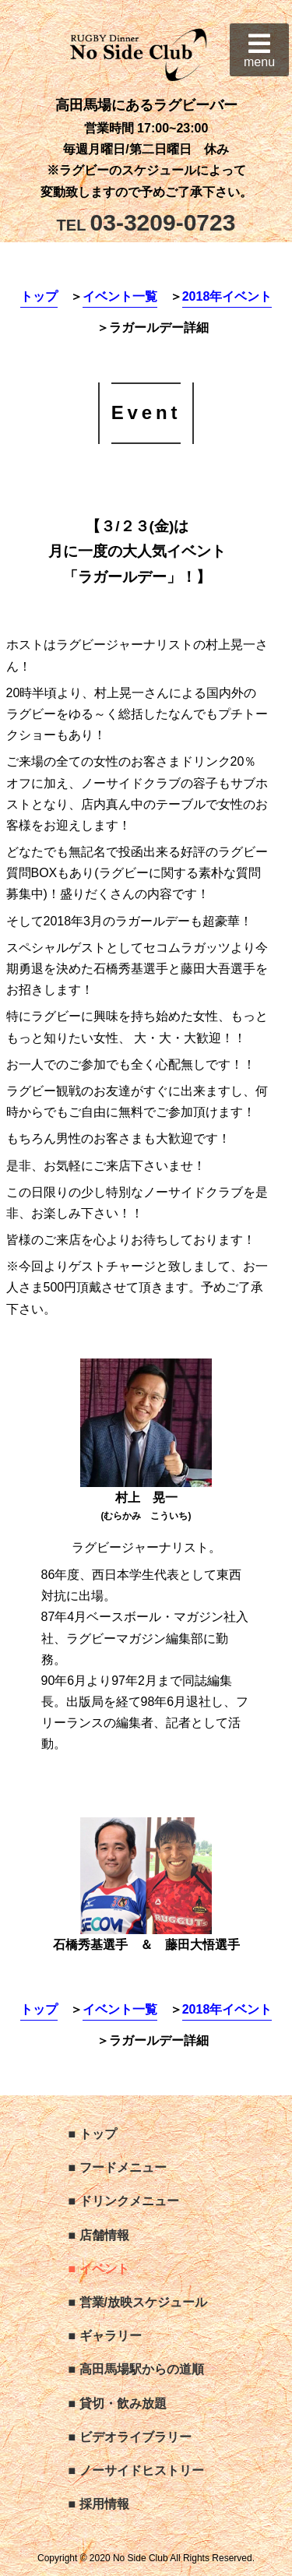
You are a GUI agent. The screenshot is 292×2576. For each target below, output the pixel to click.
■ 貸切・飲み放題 (118, 2403)
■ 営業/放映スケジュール (138, 2302)
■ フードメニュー (118, 2167)
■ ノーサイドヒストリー (136, 2470)
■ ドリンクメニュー (124, 2201)
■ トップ (93, 2134)
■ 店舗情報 (99, 2235)
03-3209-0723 (146, 222)
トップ (39, 296)
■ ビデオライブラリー (130, 2437)
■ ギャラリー (105, 2335)
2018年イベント (227, 296)
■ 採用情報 (99, 2504)
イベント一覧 (120, 296)
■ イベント (99, 2268)
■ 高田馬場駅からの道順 (136, 2369)
